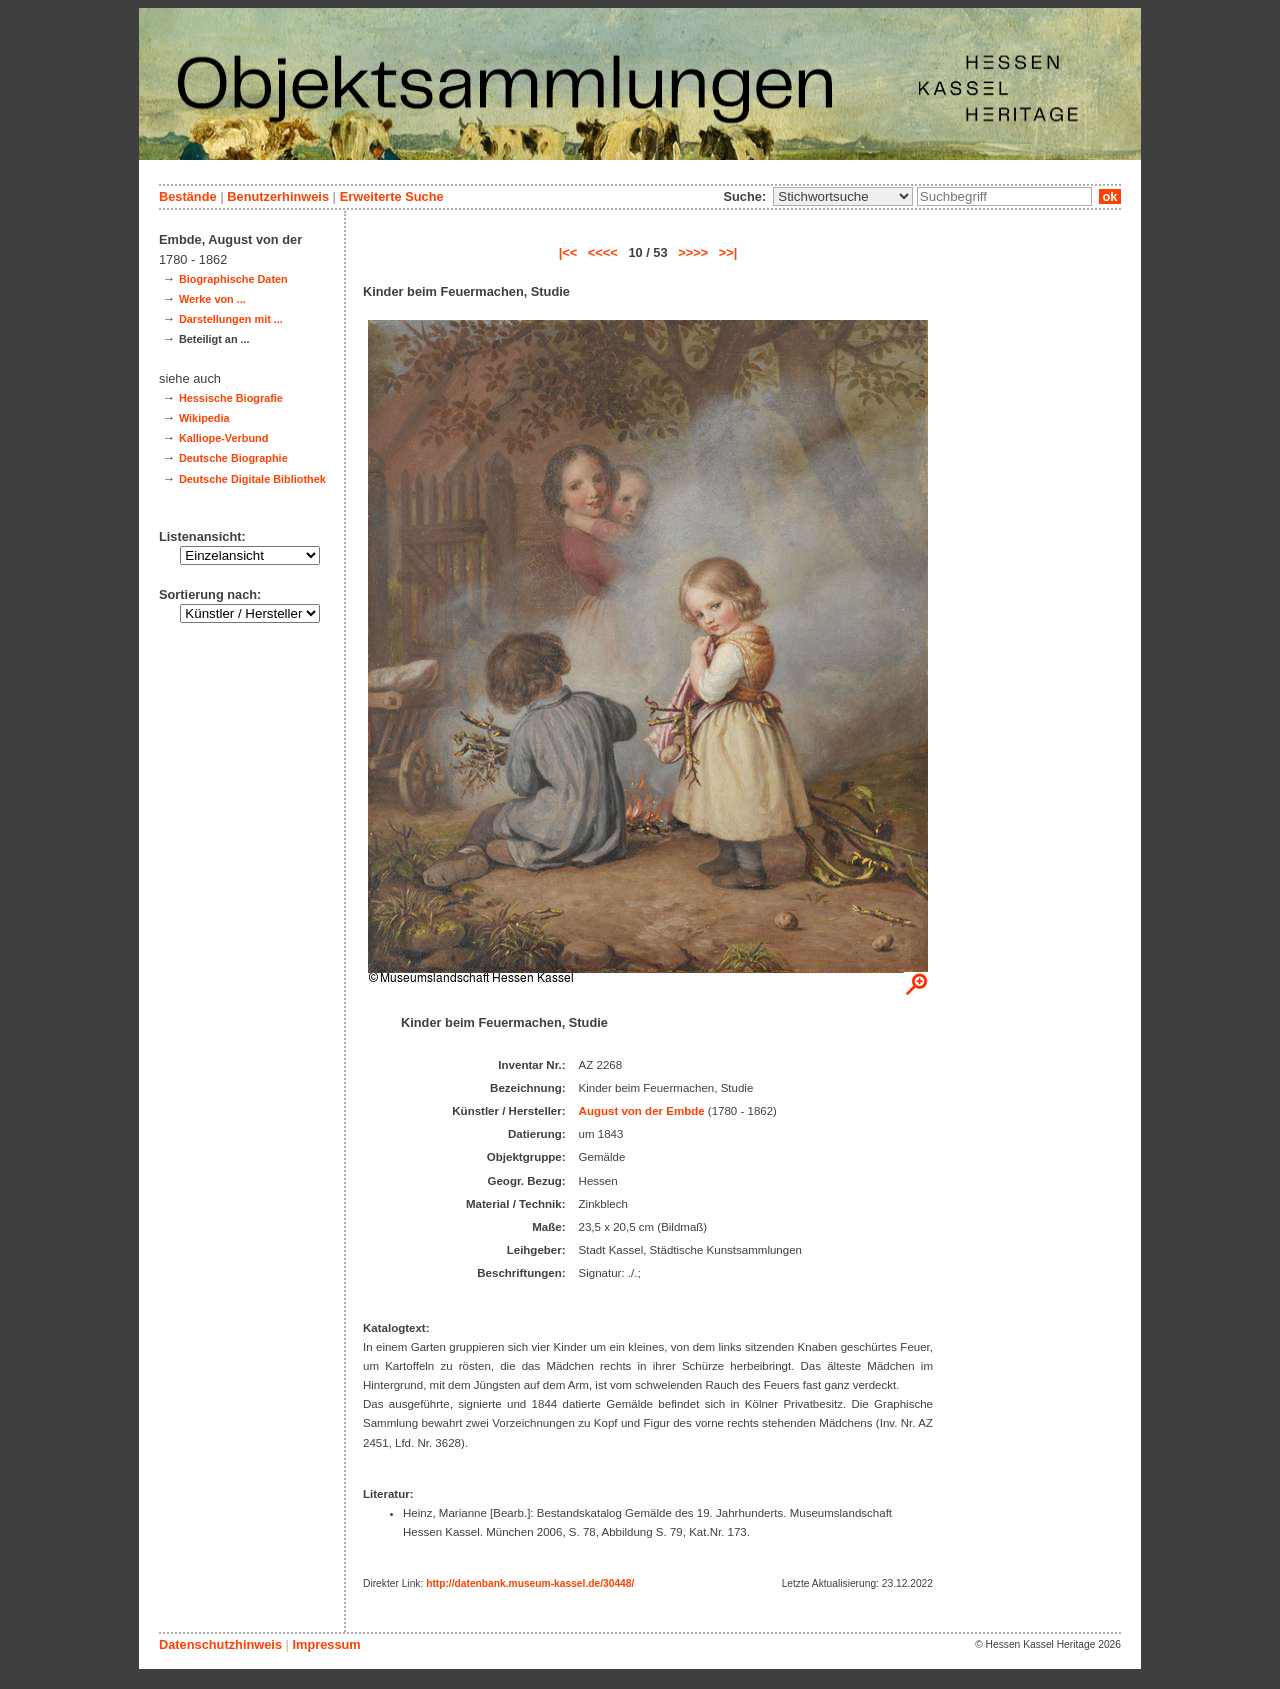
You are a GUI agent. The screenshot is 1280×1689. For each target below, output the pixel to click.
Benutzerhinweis (278, 196)
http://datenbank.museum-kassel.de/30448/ (530, 1583)
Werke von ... (212, 299)
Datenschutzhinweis (220, 1644)
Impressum (326, 1644)
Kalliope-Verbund (223, 438)
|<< (568, 252)
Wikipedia (204, 418)
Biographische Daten (233, 279)
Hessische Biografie (231, 398)
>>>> (693, 252)
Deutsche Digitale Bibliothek (252, 479)
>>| (728, 252)
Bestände (188, 196)
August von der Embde (642, 1111)
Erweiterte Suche (392, 196)
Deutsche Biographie (233, 458)
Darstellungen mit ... (231, 319)
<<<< (603, 252)
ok (1110, 196)
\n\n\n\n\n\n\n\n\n (843, 196)
